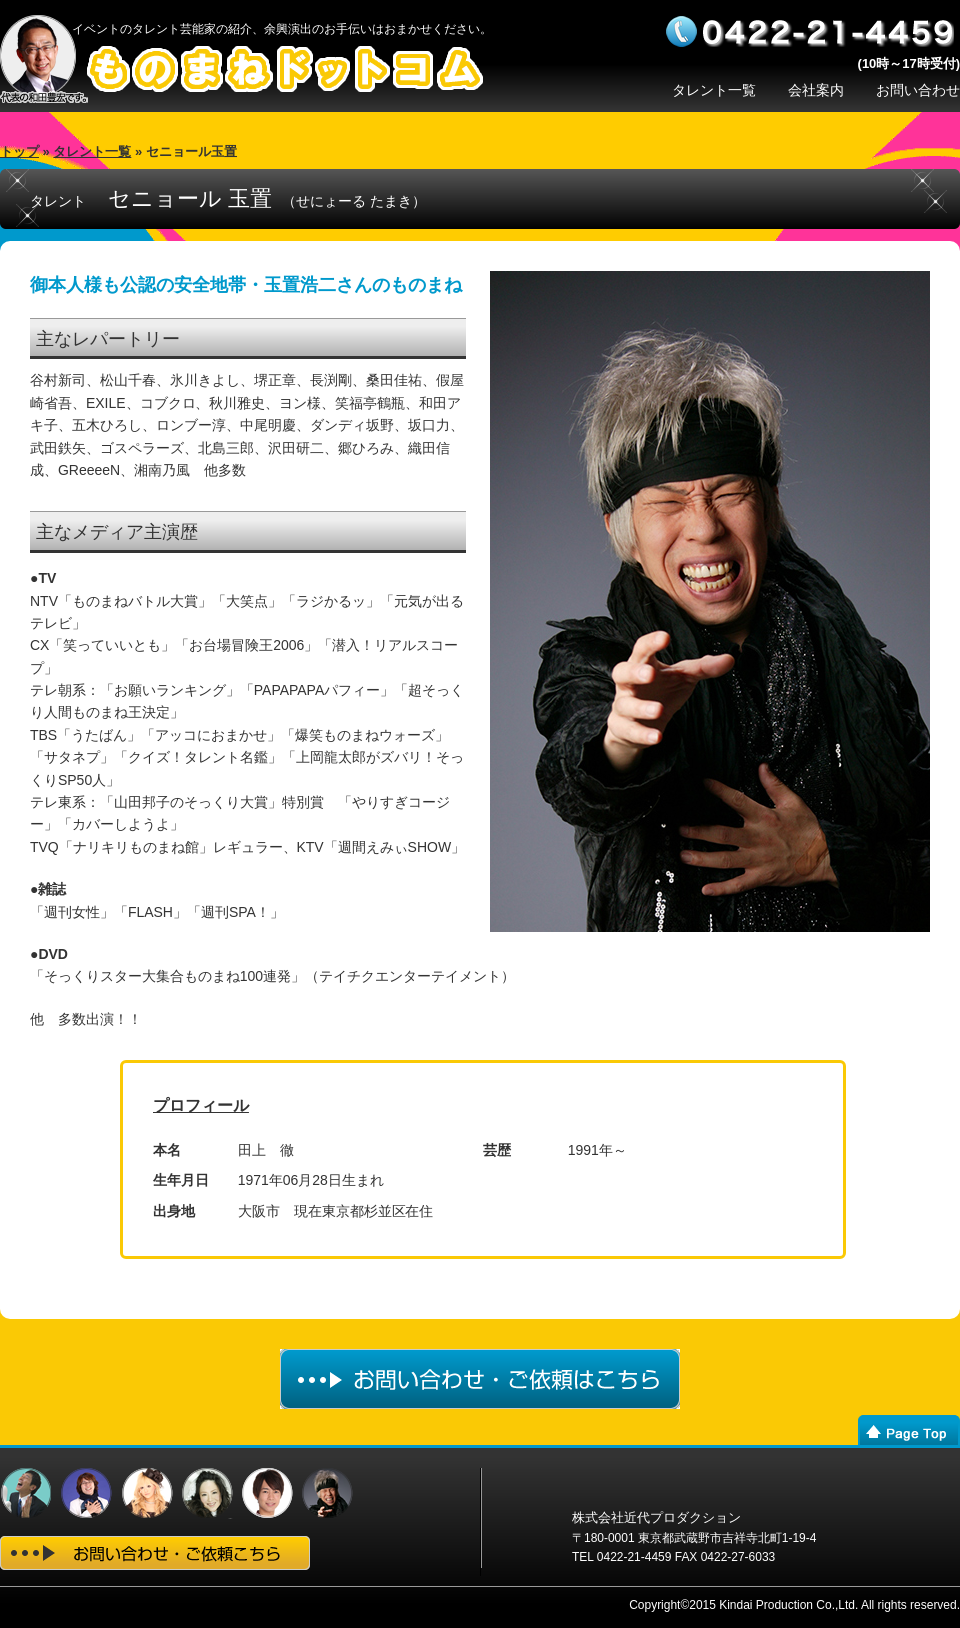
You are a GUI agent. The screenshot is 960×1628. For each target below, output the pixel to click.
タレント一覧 (714, 90)
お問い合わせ (918, 90)
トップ (19, 151)
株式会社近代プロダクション (656, 1517)
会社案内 (816, 90)
